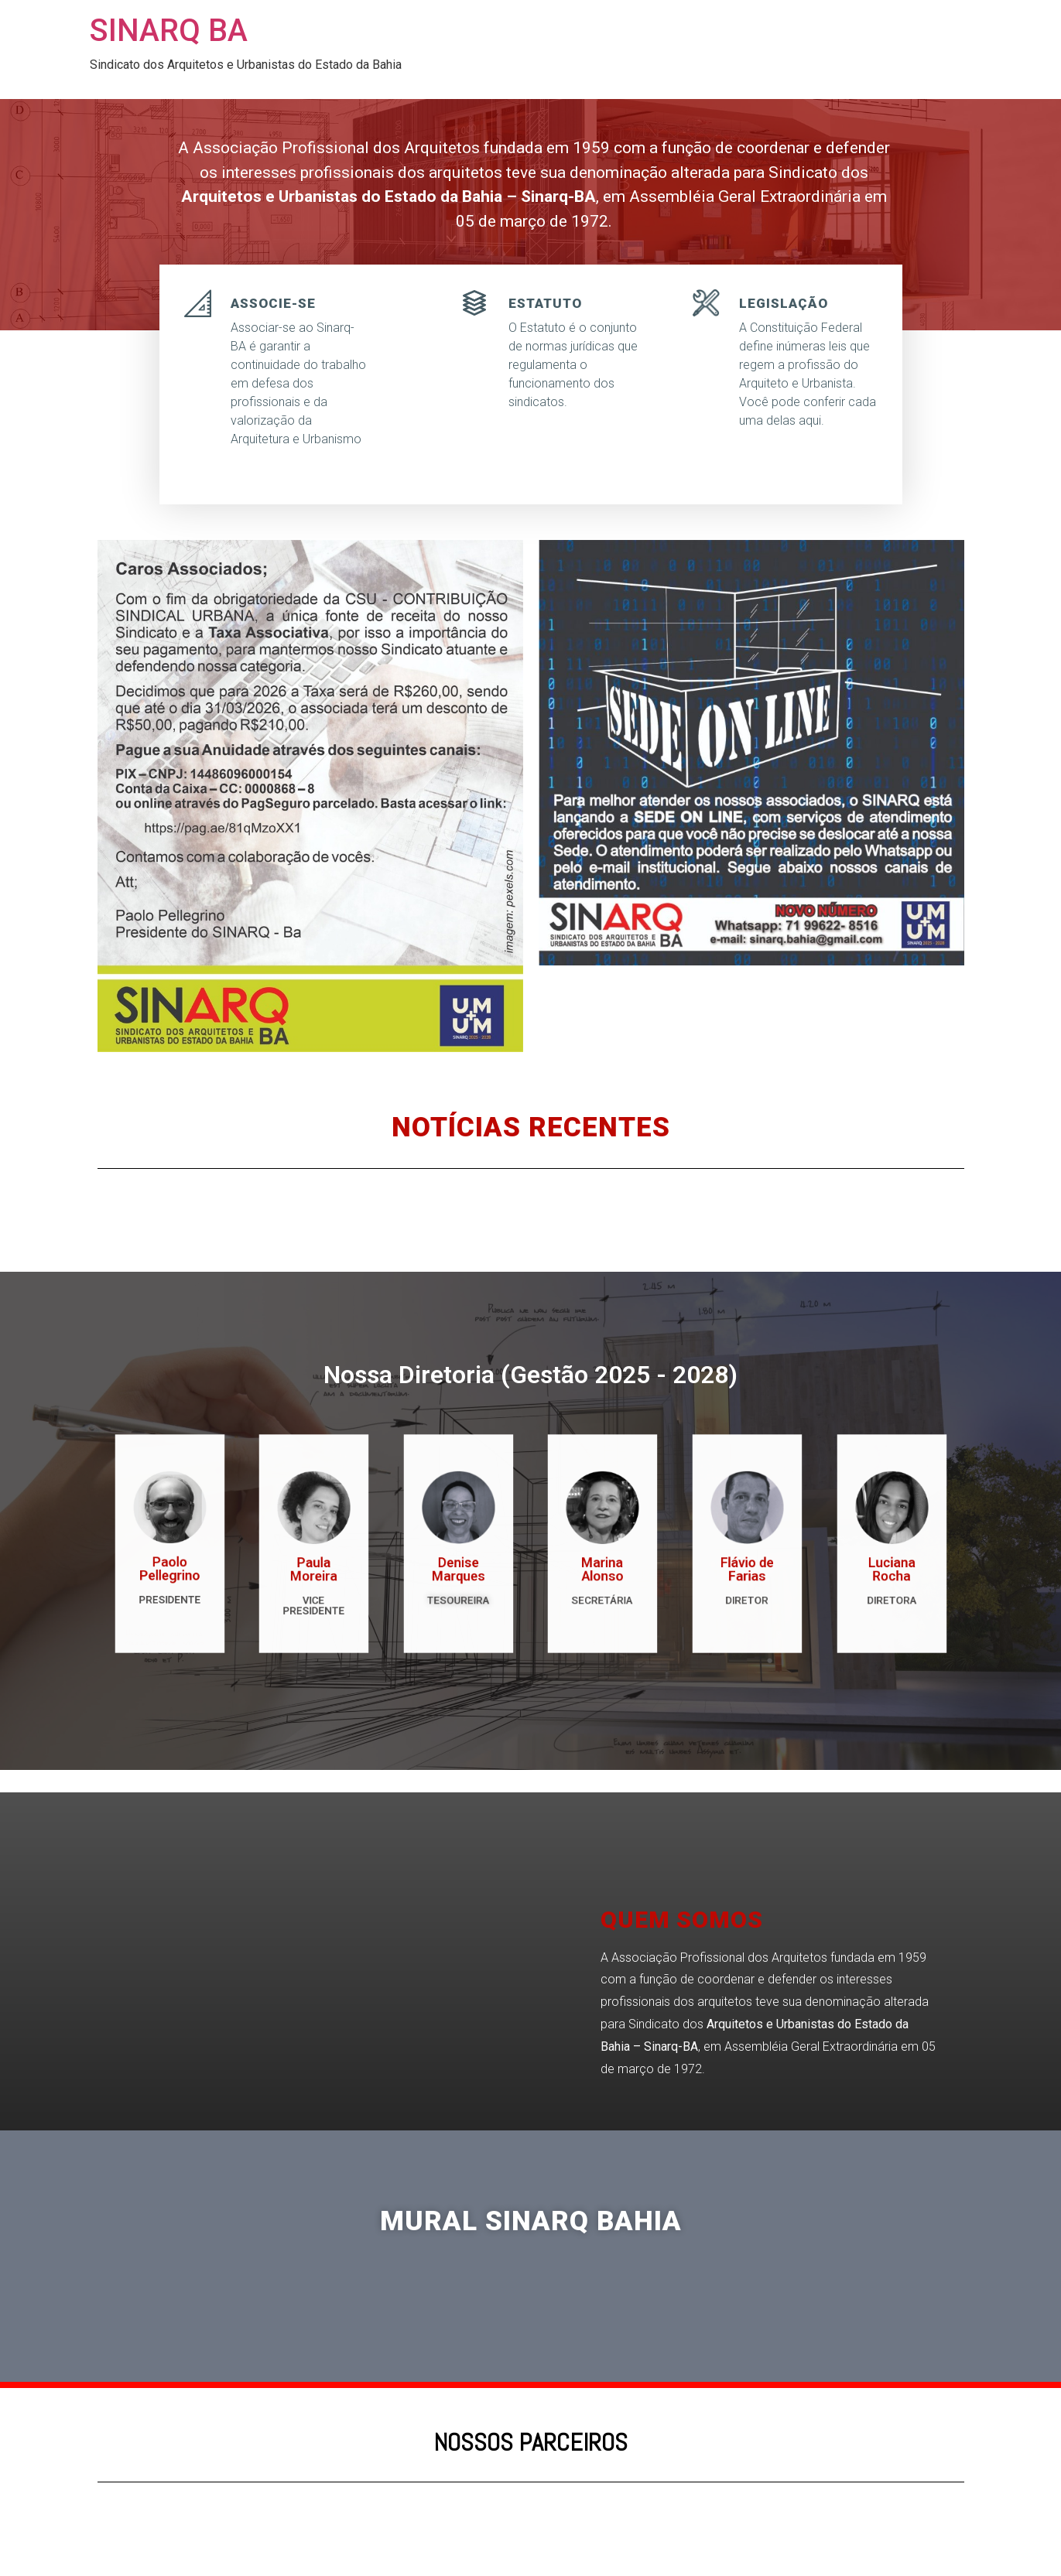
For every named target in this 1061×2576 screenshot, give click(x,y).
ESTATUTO (545, 303)
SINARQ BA (169, 30)
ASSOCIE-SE (273, 303)
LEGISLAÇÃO (783, 303)
